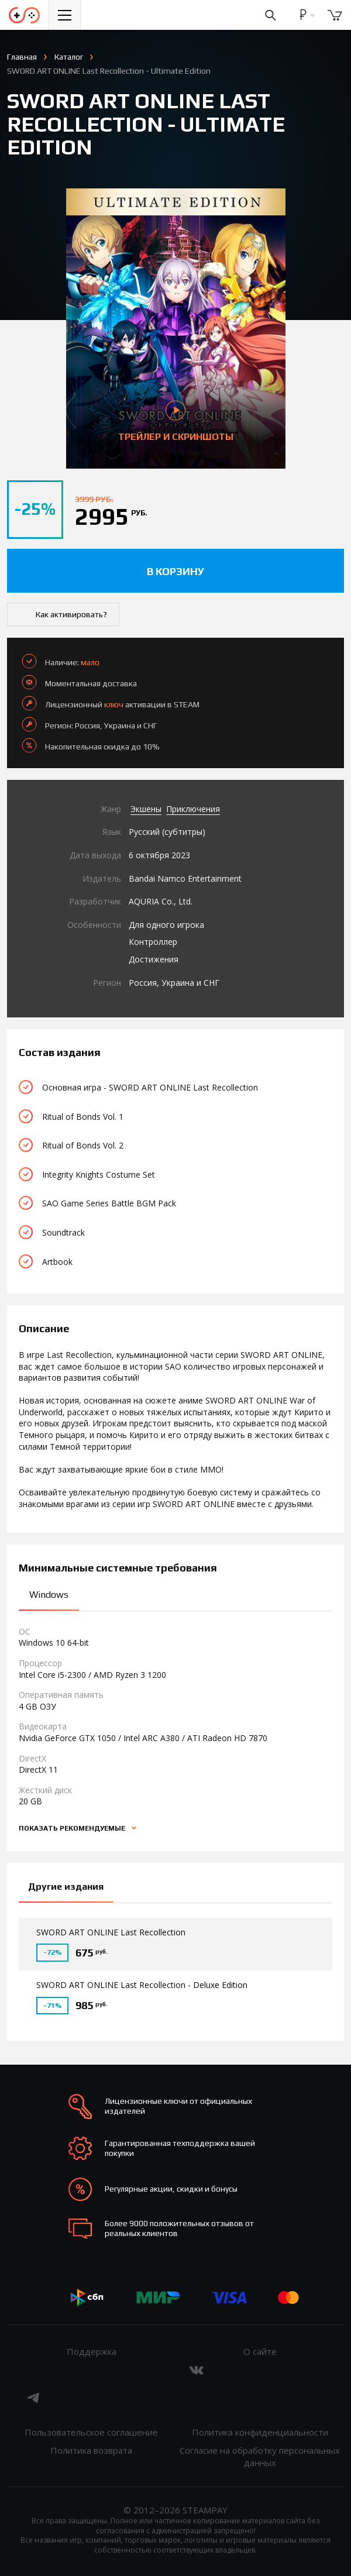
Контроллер (153, 941)
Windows (48, 1594)
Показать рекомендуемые (73, 1828)
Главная (22, 56)
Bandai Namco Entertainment (185, 878)
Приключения (193, 808)
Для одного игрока (166, 924)
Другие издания (66, 1886)
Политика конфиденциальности (260, 2432)
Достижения (153, 959)
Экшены (145, 808)
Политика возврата (91, 2450)
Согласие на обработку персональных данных (260, 2456)
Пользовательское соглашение (91, 2432)
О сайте (260, 2351)
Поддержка (91, 2351)
